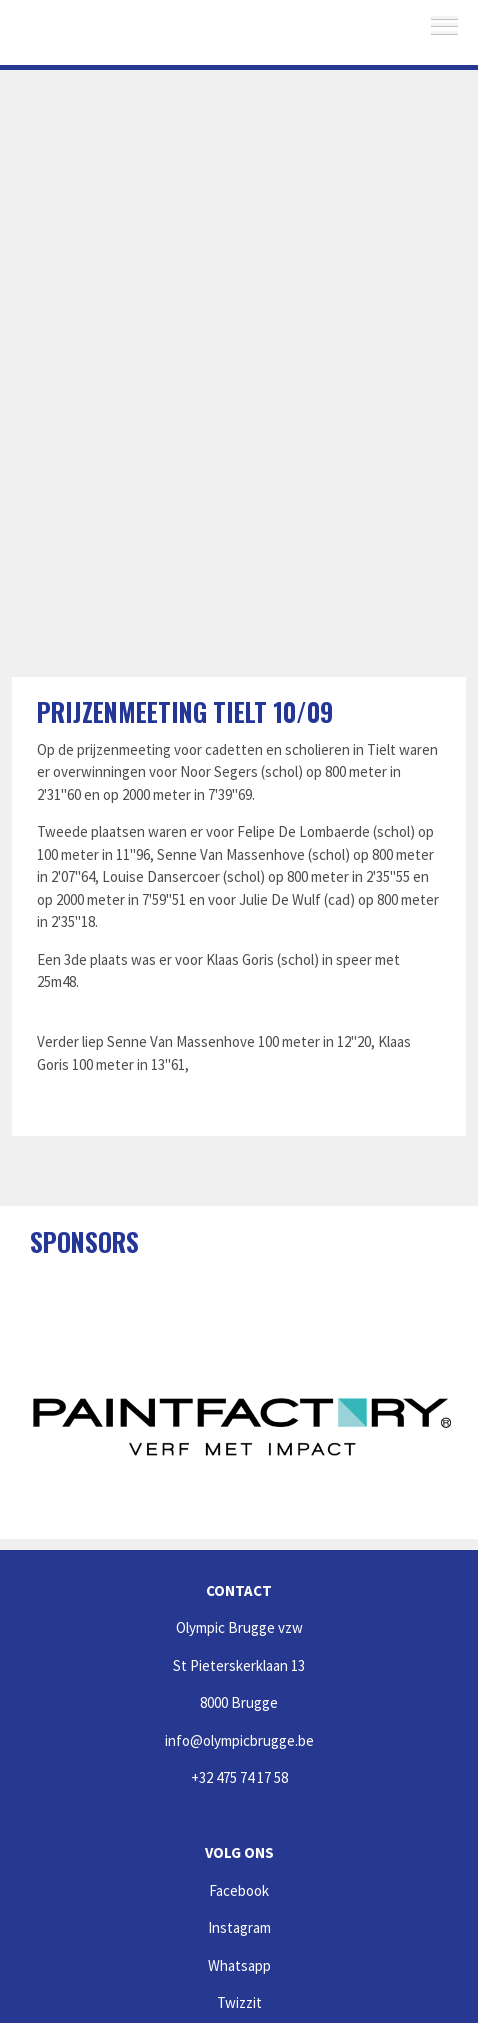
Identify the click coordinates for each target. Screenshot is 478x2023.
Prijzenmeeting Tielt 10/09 (185, 711)
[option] (242, 1424)
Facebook (239, 1890)
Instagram (239, 1927)
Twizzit (239, 2002)
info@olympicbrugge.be (239, 1740)
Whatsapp (239, 1965)
